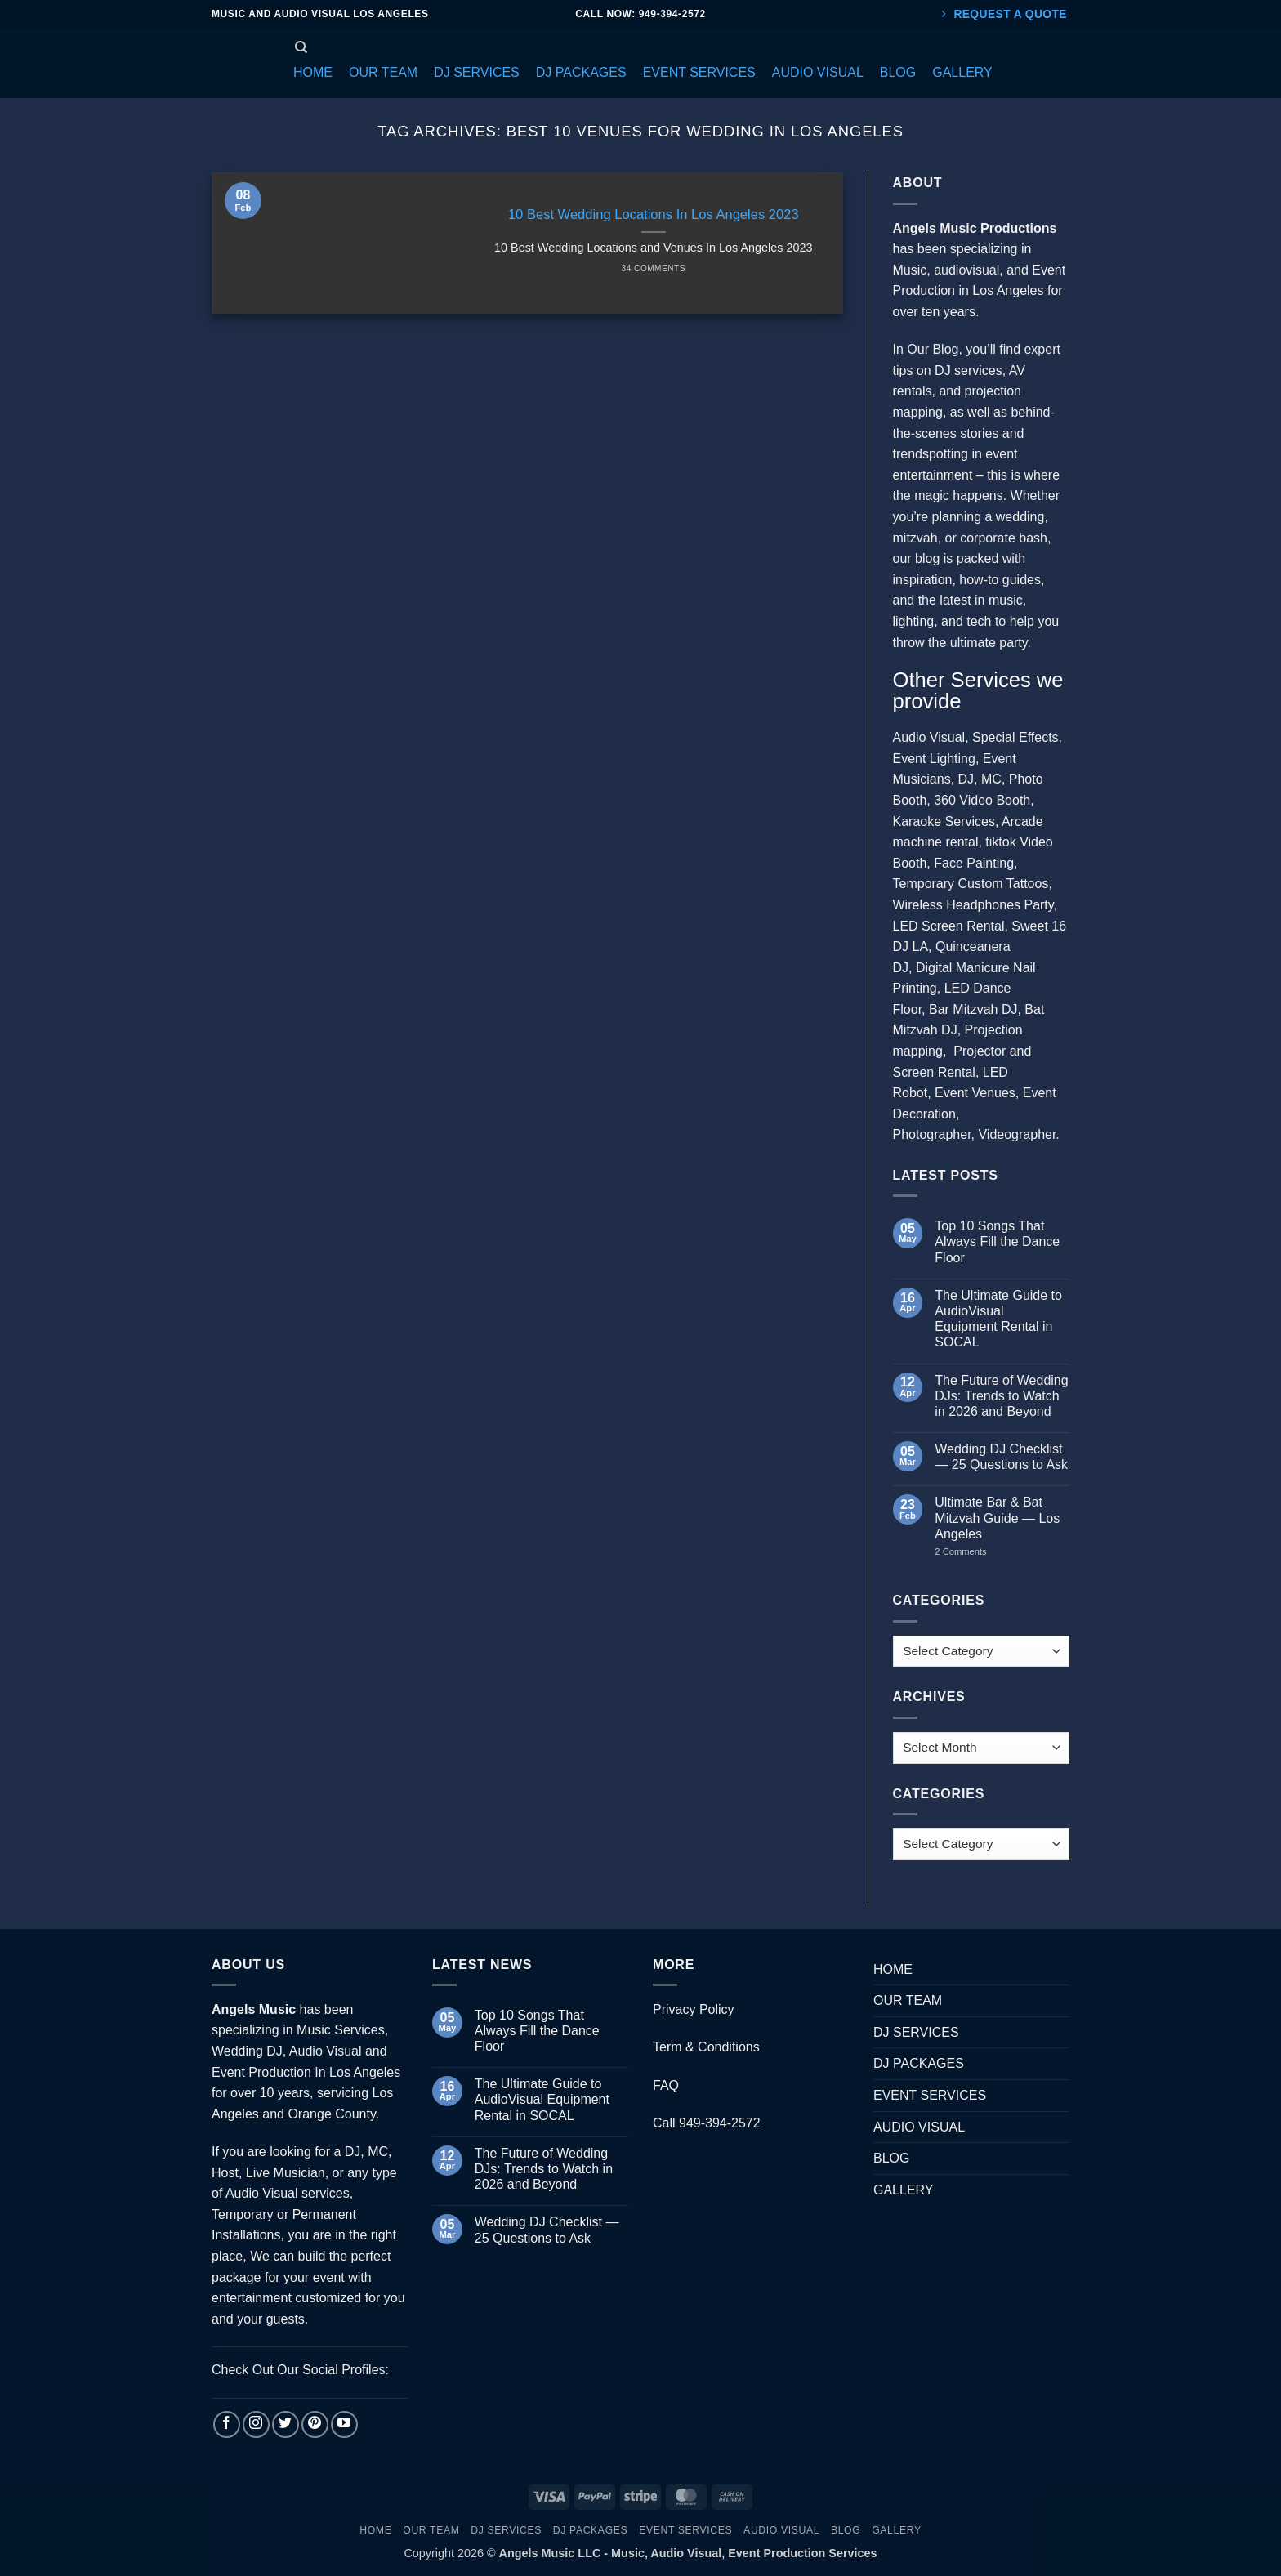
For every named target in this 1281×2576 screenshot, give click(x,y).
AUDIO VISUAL (919, 2127)
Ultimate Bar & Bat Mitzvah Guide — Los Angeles (997, 1517)
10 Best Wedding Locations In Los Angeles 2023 (653, 214)
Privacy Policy (693, 2009)
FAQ (666, 2085)
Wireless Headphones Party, (975, 905)
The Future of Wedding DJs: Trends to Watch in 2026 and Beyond (1001, 1395)
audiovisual (966, 270)
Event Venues (975, 1093)
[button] (313, 72)
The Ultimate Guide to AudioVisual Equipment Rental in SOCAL (998, 1319)
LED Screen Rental (949, 926)
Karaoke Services (944, 821)
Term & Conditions (706, 2047)
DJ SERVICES (916, 2032)
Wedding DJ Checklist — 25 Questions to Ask (1001, 1456)
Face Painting (974, 863)
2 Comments (977, 1551)
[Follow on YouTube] (344, 2424)
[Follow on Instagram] (256, 2424)
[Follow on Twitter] (285, 2424)
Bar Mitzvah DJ (973, 1009)
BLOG (891, 2158)
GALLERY (903, 2190)
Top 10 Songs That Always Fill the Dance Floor (997, 1241)
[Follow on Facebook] (226, 2424)
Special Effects (1015, 737)
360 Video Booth (982, 800)
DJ (966, 779)
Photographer (932, 1134)
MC (991, 779)
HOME (893, 1969)
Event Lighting (934, 759)
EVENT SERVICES (929, 2095)
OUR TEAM (907, 2000)
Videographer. (1018, 1134)
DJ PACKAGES (918, 2063)
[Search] (301, 47)
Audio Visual (929, 737)
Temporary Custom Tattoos (971, 884)
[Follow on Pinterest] (314, 2424)
